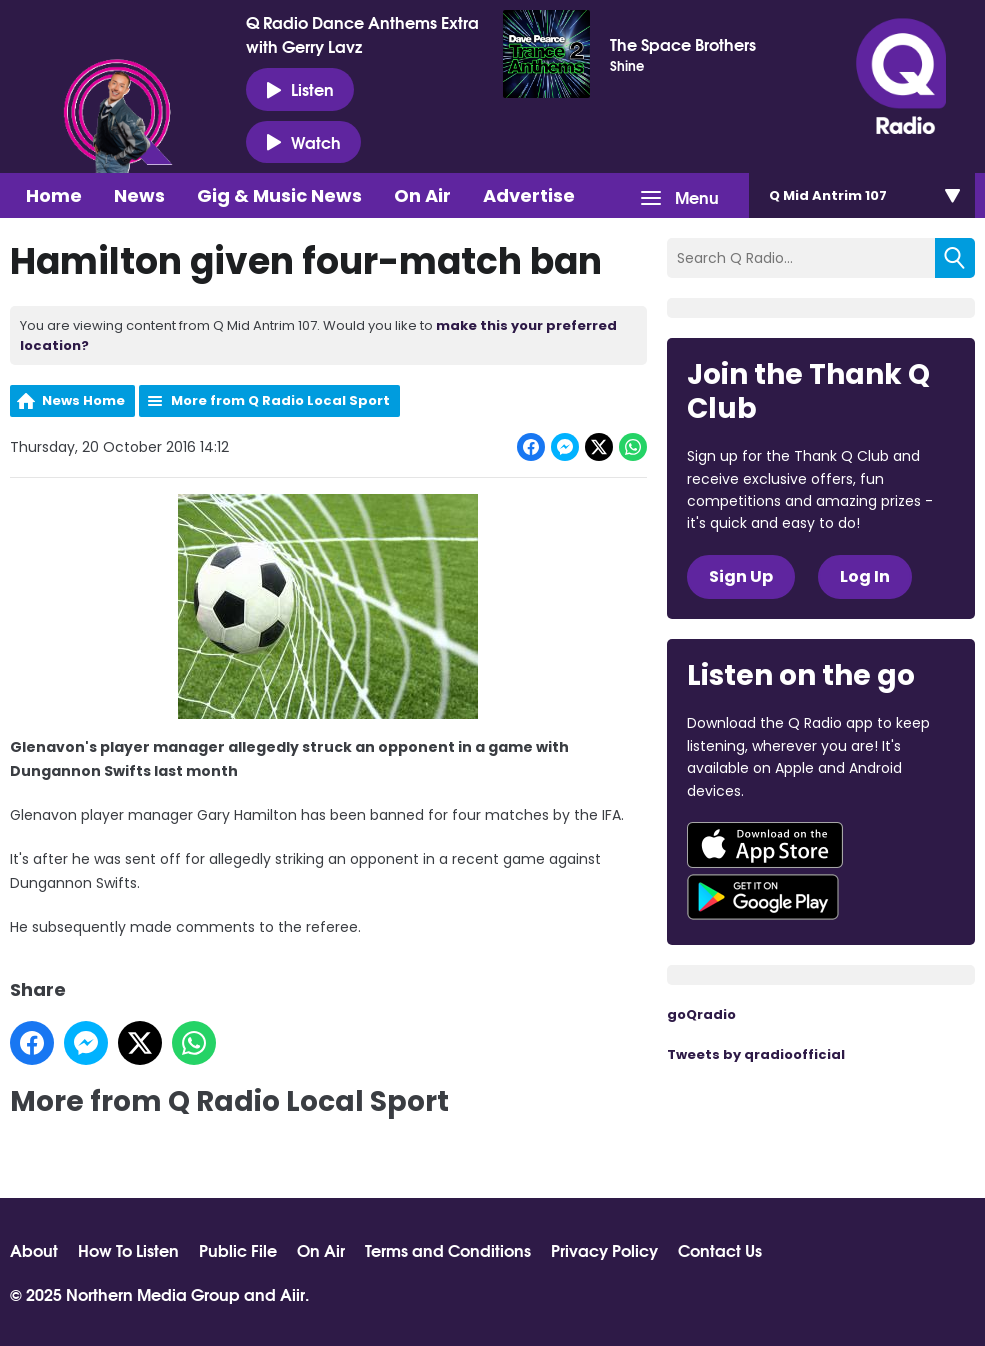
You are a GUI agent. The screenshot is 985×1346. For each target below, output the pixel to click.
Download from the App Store (765, 845)
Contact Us (720, 1250)
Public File (238, 1250)
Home (54, 195)
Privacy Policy (604, 1250)
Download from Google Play (763, 897)
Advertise (529, 195)
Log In (865, 576)
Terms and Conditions (448, 1250)
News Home (83, 400)
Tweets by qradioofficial (756, 1054)
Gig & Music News (279, 195)
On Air (422, 195)
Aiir (292, 1293)
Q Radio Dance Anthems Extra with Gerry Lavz (362, 34)
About (34, 1250)
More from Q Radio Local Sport (280, 400)
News (139, 195)
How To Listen (128, 1250)
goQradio (701, 1014)
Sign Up (741, 576)
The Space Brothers (683, 44)
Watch (303, 142)
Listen (300, 89)
